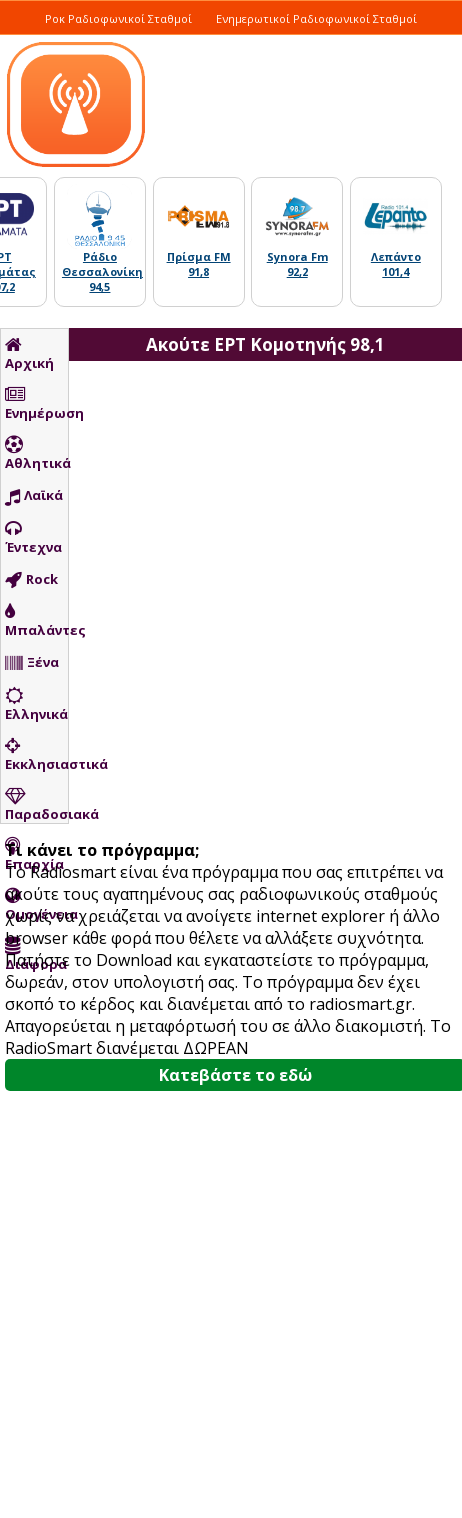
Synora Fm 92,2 (297, 264)
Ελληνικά (36, 705)
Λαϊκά (34, 496)
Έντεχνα (33, 538)
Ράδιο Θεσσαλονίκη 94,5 (102, 271)
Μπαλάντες (36, 621)
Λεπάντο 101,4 (396, 264)
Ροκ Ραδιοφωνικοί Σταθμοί (118, 18)
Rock (31, 580)
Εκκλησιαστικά (36, 755)
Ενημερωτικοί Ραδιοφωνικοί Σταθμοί (316, 18)
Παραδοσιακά (36, 805)
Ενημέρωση (36, 404)
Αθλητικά (36, 454)
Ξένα (32, 663)
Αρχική (29, 354)
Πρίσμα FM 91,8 (199, 264)
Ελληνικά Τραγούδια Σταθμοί (360, 40)
